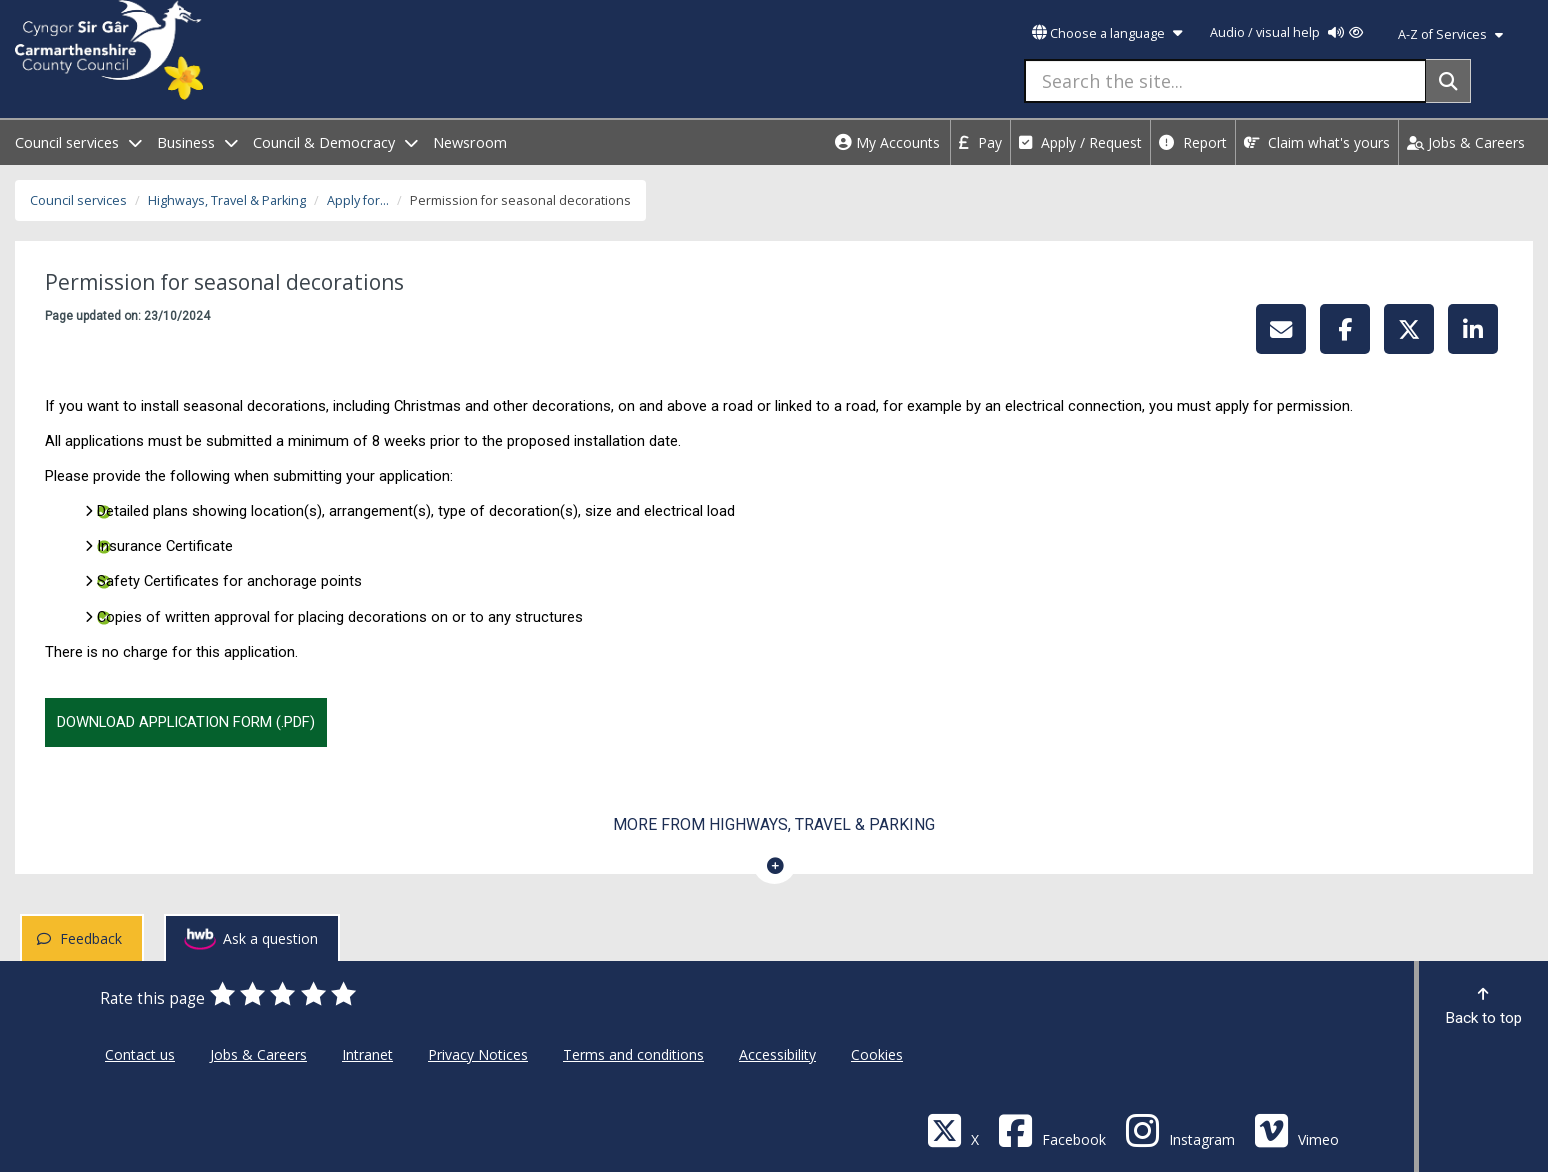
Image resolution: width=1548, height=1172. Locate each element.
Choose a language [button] (1107, 33)
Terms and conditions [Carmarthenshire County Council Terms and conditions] (633, 1054)
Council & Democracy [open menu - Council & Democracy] (335, 142)
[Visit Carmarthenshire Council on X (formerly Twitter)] (953, 1129)
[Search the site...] (1225, 81)
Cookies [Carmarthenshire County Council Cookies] (877, 1054)
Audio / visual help (1286, 32)
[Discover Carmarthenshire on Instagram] (1180, 1129)
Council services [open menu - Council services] (78, 142)
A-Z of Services (1450, 34)
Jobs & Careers (1466, 142)
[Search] (1448, 81)
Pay (980, 142)
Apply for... (358, 200)
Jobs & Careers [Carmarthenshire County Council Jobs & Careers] (258, 1054)
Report (1193, 142)
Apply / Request (1080, 142)
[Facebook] (1052, 1129)
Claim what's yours (1317, 142)
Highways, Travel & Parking (227, 200)
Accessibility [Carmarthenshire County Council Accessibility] (777, 1054)
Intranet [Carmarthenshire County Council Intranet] (367, 1054)
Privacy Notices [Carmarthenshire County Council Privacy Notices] (478, 1054)
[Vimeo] (1296, 1129)
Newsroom (470, 142)
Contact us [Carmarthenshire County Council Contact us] (140, 1054)
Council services (78, 200)
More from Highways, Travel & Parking (774, 824)
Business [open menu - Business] (197, 142)
